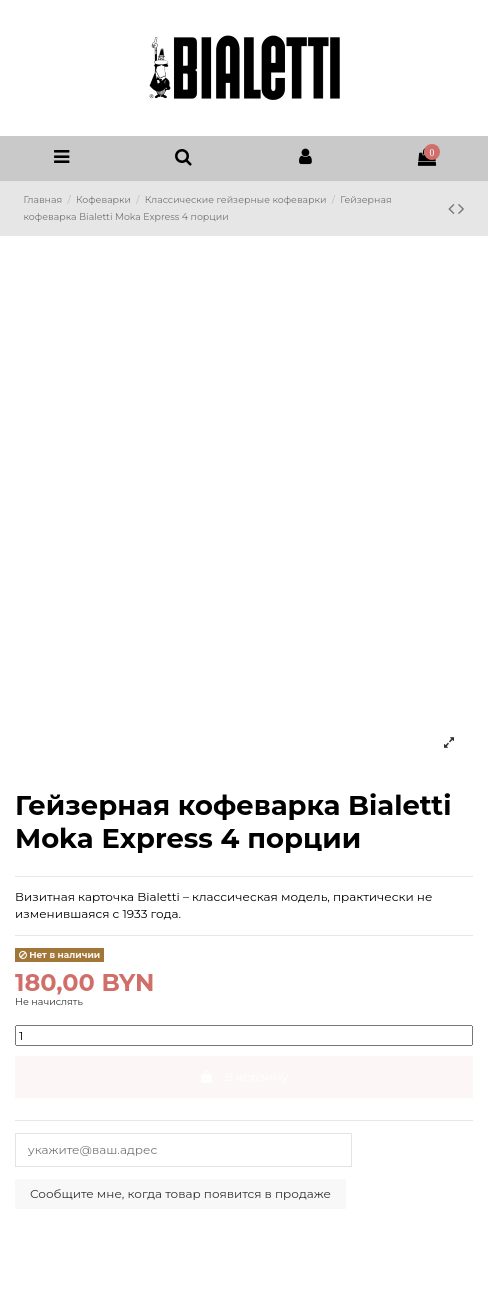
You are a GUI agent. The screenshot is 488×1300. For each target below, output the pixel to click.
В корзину (244, 1076)
